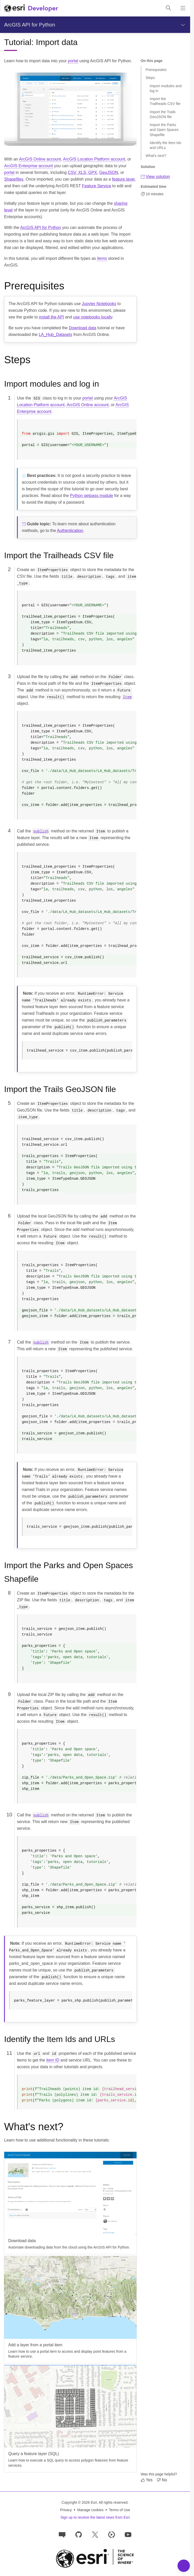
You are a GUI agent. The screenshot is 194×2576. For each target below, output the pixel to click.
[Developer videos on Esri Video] (111, 2534)
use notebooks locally (92, 317)
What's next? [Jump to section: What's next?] (156, 156)
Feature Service (96, 186)
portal (73, 61)
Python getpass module (91, 495)
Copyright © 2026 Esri (79, 2502)
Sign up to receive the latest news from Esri (95, 2517)
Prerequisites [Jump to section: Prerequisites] (156, 70)
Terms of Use (119, 2510)
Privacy (66, 2510)
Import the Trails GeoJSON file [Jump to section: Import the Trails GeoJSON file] (162, 114)
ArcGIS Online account (40, 159)
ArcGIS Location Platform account (94, 159)
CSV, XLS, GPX (82, 172)
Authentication (70, 530)
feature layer (123, 179)
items (102, 258)
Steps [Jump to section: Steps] (150, 78)
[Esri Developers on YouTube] (128, 2534)
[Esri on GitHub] (78, 2534)
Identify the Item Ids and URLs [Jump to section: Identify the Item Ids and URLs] (165, 145)
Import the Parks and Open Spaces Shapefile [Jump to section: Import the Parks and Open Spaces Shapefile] (164, 130)
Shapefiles (13, 179)
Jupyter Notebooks (99, 303)
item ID (53, 2060)
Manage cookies (90, 2510)
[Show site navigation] (183, 8)
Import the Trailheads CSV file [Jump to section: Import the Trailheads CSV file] (165, 101)
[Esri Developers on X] (95, 2534)
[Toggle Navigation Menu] (184, 2566)
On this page (152, 61)
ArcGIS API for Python (29, 25)
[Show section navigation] (183, 24)
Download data (82, 328)
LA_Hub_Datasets (55, 334)
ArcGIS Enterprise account (28, 166)
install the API (51, 317)
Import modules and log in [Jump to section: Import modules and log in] (166, 88)
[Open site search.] (168, 8)
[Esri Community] (62, 2534)
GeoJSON (108, 172)
